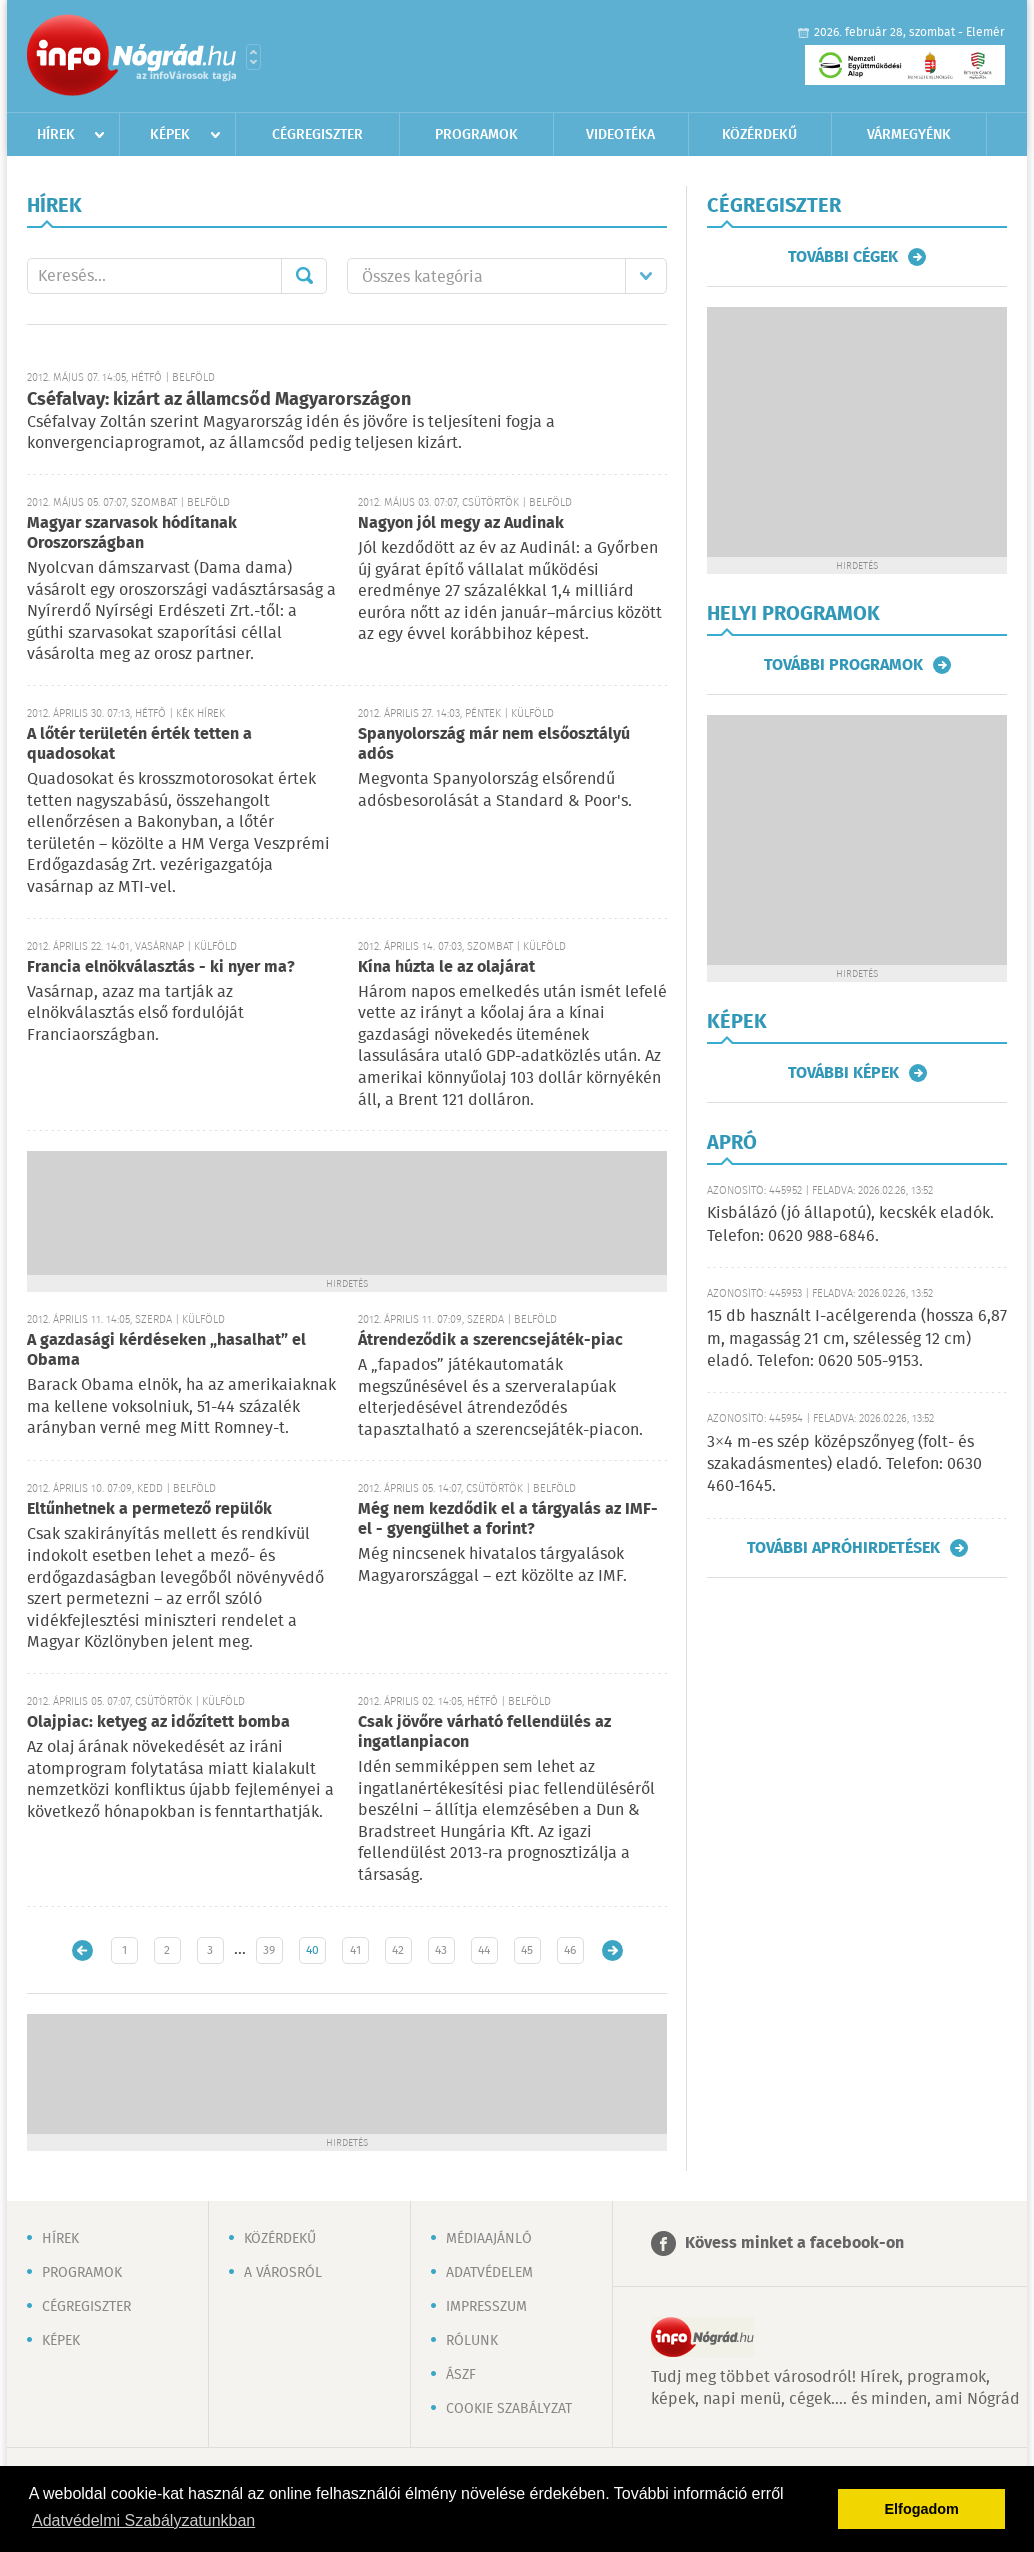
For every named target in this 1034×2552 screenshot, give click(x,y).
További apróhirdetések (843, 1548)
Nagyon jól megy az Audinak (461, 523)
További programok (843, 665)
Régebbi (612, 1950)
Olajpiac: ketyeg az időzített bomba (158, 1722)
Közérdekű (759, 135)
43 (441, 1950)
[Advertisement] (347, 1211)
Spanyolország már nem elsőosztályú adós (494, 744)
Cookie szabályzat (509, 2409)
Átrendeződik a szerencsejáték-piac (490, 1340)
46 (570, 1950)
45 (527, 1950)
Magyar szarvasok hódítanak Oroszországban (132, 533)
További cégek (843, 257)
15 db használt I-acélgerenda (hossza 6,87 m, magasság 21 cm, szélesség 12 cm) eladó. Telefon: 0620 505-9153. (857, 1339)
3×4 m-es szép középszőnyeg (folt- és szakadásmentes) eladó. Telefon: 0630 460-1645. (844, 1465)
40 (312, 1950)
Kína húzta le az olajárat (446, 967)
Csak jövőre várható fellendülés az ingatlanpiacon (484, 1732)
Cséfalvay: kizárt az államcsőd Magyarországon (219, 400)
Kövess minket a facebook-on (794, 2243)
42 (398, 1950)
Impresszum (486, 2307)
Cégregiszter (317, 135)
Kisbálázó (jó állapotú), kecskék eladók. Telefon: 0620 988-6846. (850, 1224)
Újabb (82, 1950)
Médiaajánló (489, 2239)
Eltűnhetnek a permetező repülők (149, 1509)
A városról (283, 2273)
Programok (476, 135)
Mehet (304, 276)
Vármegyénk (909, 135)
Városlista (253, 57)
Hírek (56, 135)
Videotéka (620, 135)
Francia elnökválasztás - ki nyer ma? (161, 967)
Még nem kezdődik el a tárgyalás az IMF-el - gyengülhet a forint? (508, 1519)
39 (269, 1950)
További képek (843, 1073)
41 (355, 1950)
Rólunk (472, 2341)
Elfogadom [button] (922, 2509)
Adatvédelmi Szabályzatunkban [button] (143, 2520)
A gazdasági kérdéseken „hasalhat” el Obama (166, 1350)
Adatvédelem (489, 2273)
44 (484, 1950)
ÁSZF (461, 2375)
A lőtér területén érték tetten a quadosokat (139, 744)
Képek (170, 135)
